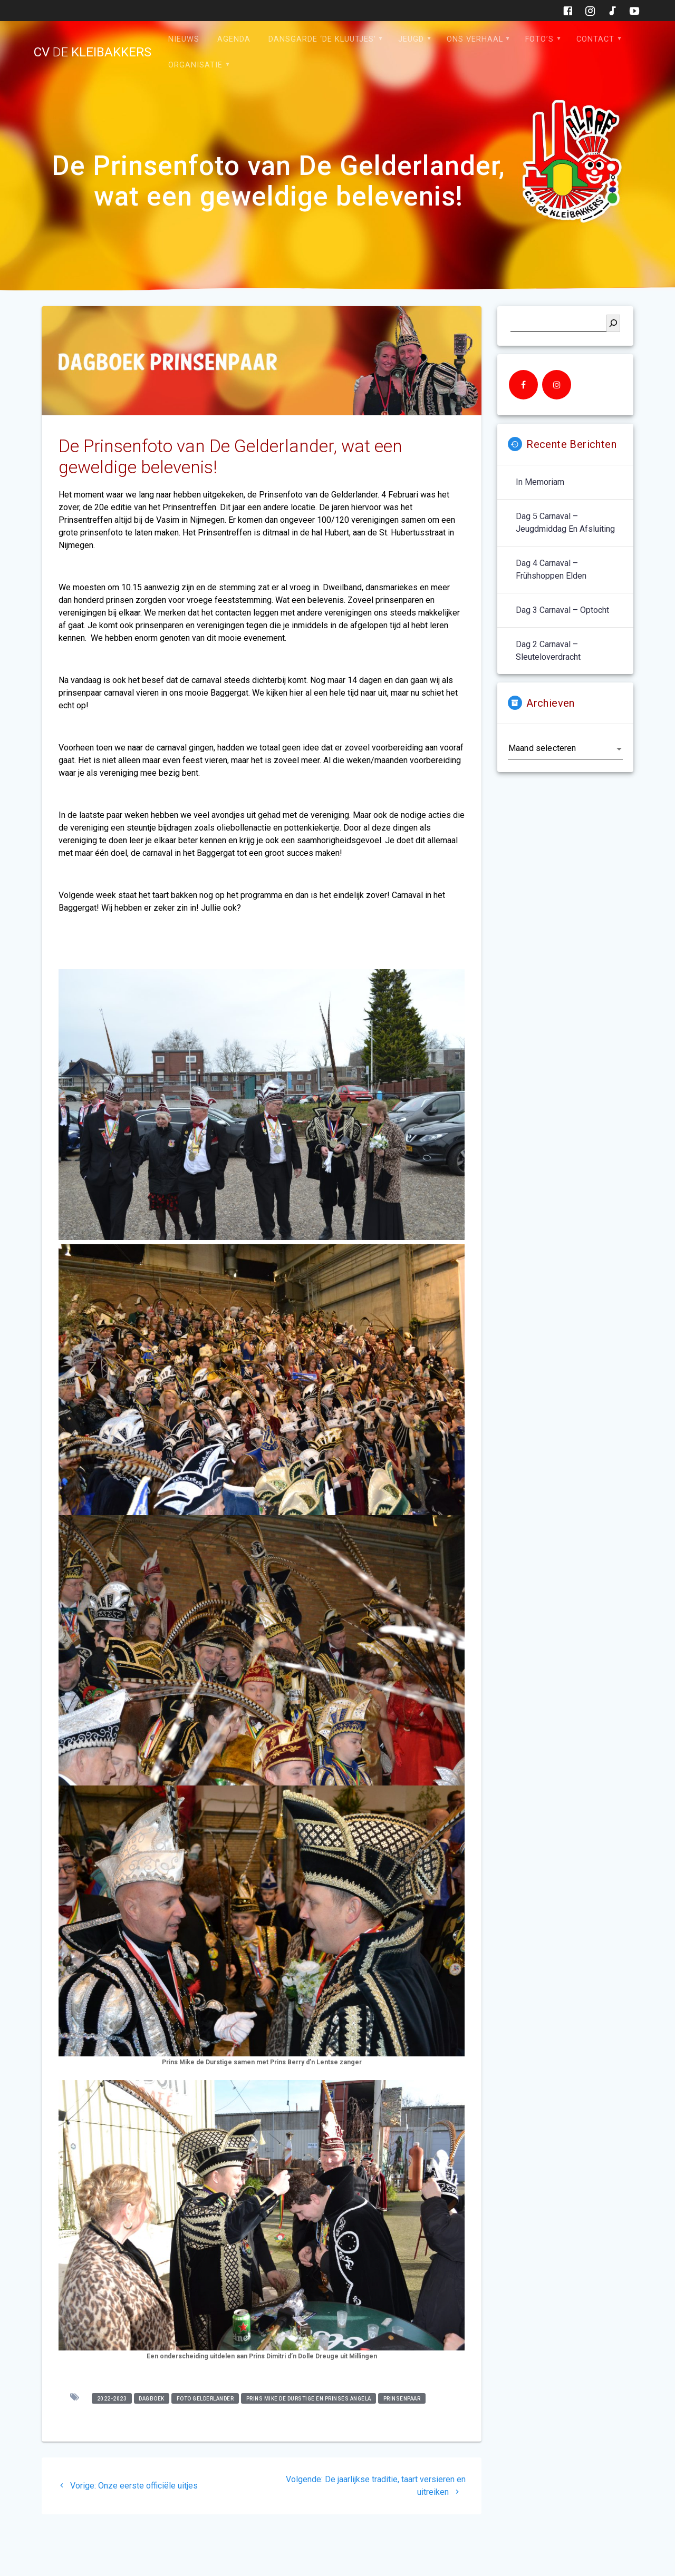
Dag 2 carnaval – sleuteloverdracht (548, 650)
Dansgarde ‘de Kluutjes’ (322, 39)
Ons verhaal (475, 39)
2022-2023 (112, 2398)
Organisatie (195, 65)
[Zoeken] (613, 323)
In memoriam (540, 482)
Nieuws (183, 39)
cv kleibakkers (92, 52)
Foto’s (539, 39)
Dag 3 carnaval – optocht (562, 610)
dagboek (152, 2398)
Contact (595, 39)
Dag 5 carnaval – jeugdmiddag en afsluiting (565, 522)
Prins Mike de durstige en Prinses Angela (308, 2398)
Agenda (233, 39)
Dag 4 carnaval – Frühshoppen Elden (551, 569)
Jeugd (411, 39)
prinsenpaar (402, 2398)
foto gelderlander (205, 2398)
